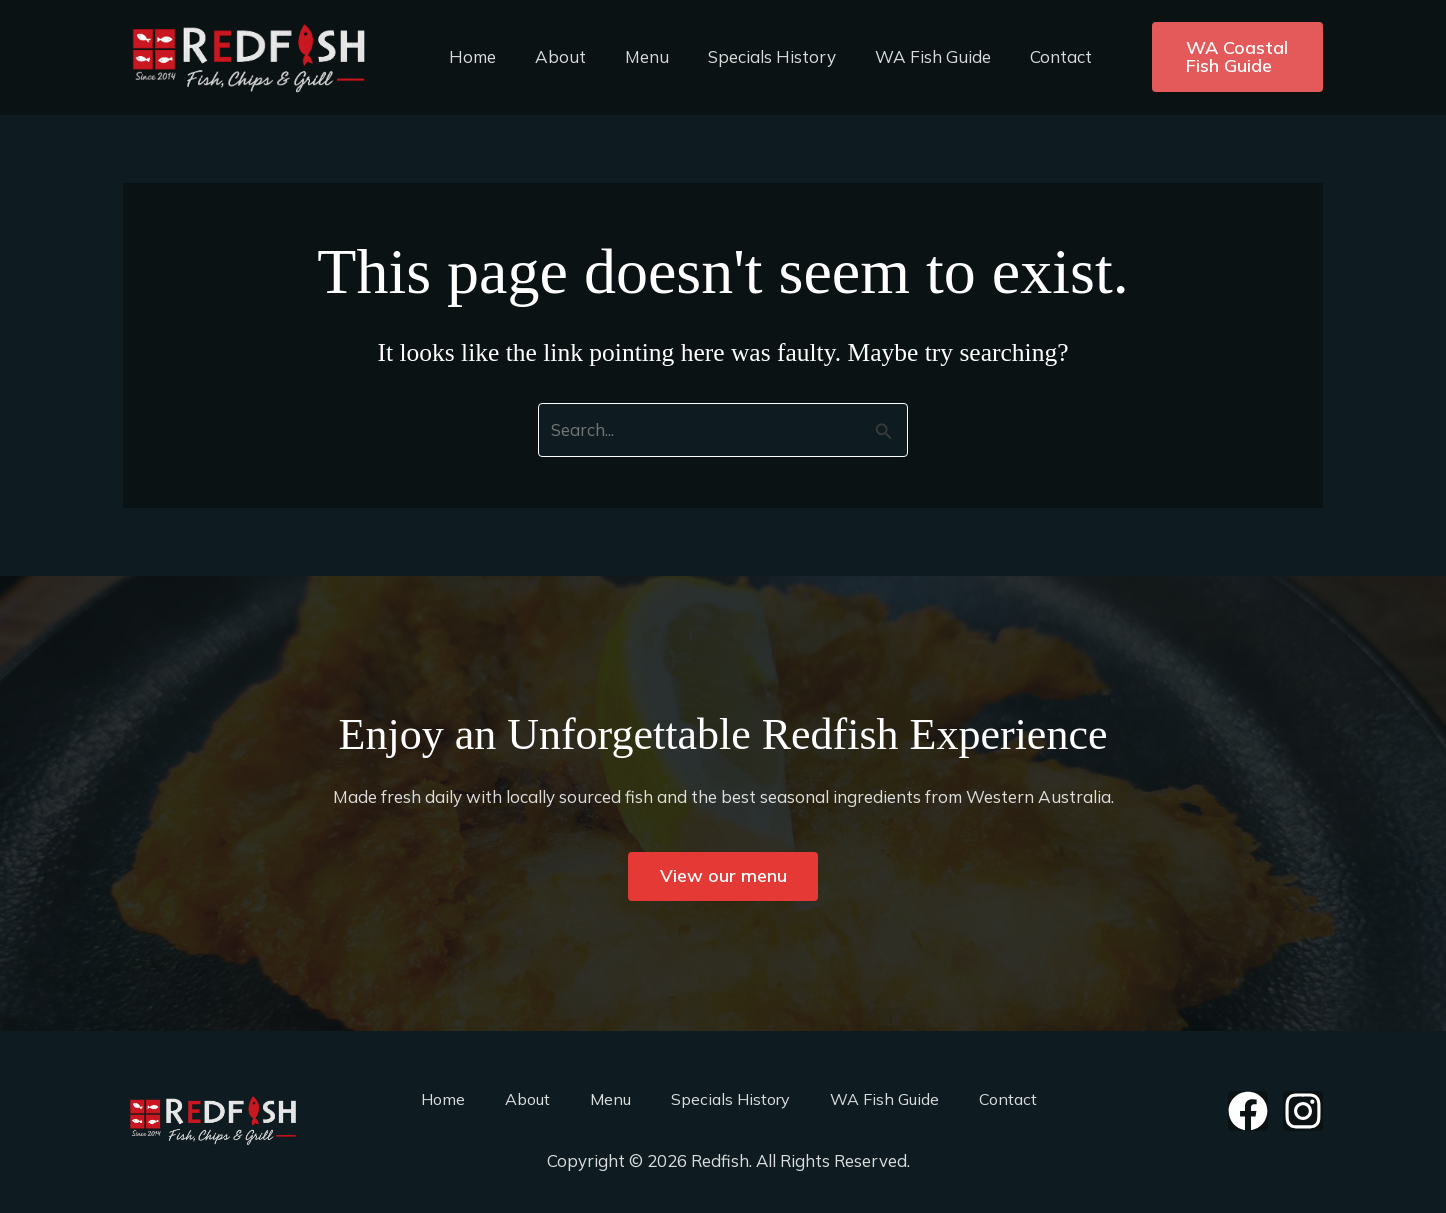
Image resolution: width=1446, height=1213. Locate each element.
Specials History (755, 56)
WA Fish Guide (911, 56)
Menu (635, 56)
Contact (1034, 56)
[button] (1222, 57)
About (553, 56)
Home (470, 56)
